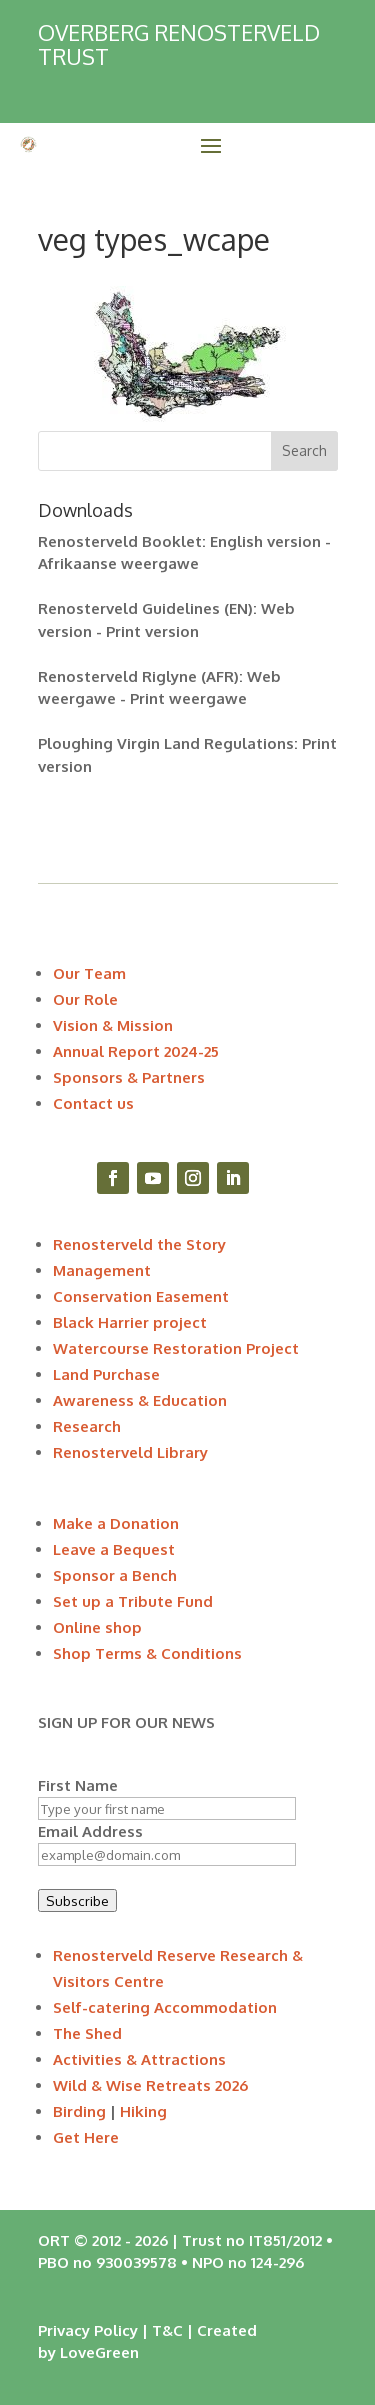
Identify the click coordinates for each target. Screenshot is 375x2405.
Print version (152, 631)
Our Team (89, 973)
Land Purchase (106, 1374)
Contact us (93, 1103)
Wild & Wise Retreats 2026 (150, 2085)
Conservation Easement (141, 1296)
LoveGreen (99, 2352)
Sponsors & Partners (129, 1077)
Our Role (85, 999)
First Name (78, 1785)
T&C (167, 2330)
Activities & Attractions (139, 2059)
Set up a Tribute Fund (133, 1601)
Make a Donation (116, 1523)
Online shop (97, 1627)
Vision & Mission (113, 1025)
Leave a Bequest (114, 1549)
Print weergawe (188, 698)
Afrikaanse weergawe (118, 563)
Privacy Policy (88, 2330)
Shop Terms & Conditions (147, 1653)
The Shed (87, 2033)
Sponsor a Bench (115, 1575)
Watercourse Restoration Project (176, 1348)
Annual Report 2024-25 (136, 1051)
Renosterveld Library (130, 1452)
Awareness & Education (140, 1400)
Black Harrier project (130, 1322)
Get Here (86, 2137)
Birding (79, 2111)
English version (265, 541)
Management (102, 1270)
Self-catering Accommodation (165, 2007)
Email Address (90, 1831)
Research (87, 1426)
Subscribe (77, 1900)
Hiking (143, 2111)
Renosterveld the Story (139, 1244)
